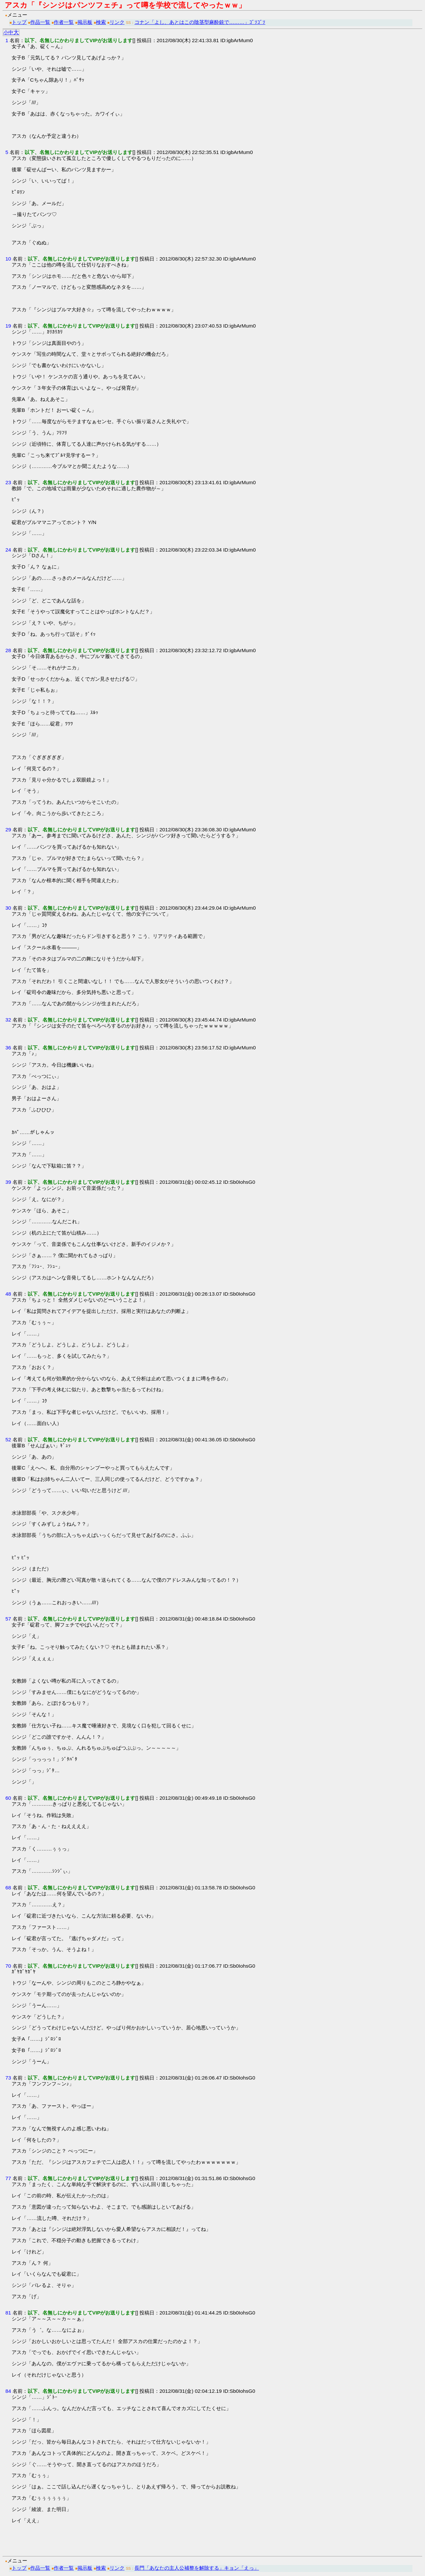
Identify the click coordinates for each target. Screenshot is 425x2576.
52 (8, 1439)
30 (8, 908)
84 (8, 2391)
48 (8, 1294)
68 (8, 1887)
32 (8, 1020)
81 (8, 2312)
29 (8, 829)
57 (8, 1619)
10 (8, 259)
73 (8, 2078)
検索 (101, 22)
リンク (117, 22)
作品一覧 (40, 22)
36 (8, 1047)
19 (8, 326)
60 (8, 1798)
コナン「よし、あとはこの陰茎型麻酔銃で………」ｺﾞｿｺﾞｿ (199, 22)
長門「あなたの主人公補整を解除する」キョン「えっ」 (196, 2568)
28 (8, 650)
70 (8, 1966)
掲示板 (84, 22)
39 (8, 1182)
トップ (19, 22)
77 (8, 2178)
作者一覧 (64, 22)
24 (8, 550)
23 (8, 482)
